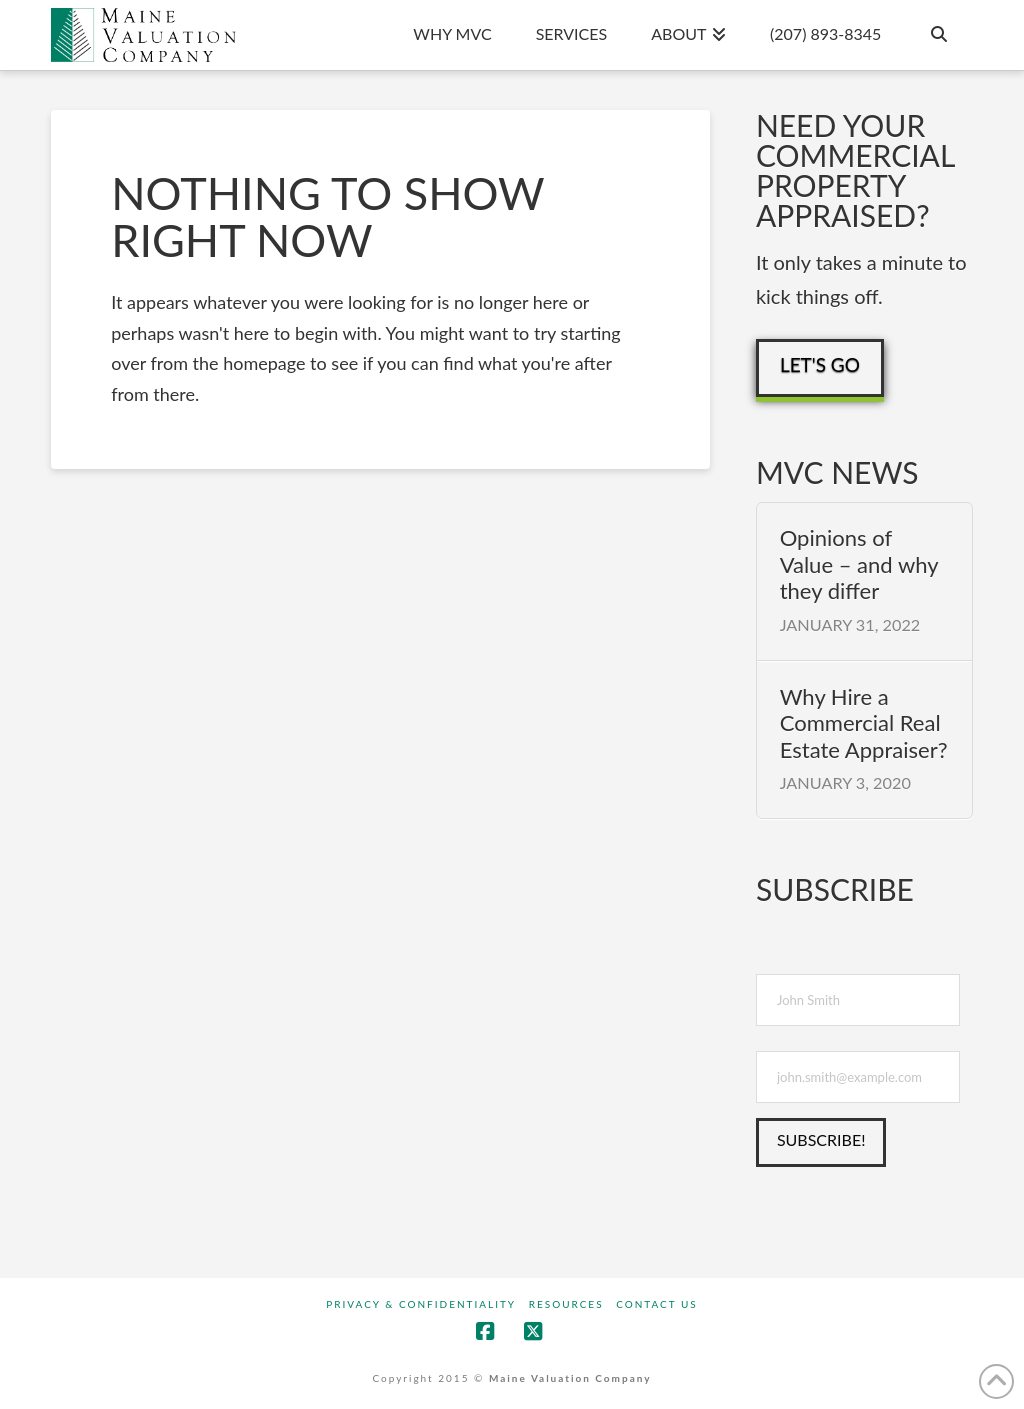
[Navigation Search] (937, 35)
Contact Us (657, 1304)
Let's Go (820, 364)
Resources (566, 1304)
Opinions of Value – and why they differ (859, 564)
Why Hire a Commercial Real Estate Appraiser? (864, 723)
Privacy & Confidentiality (421, 1304)
